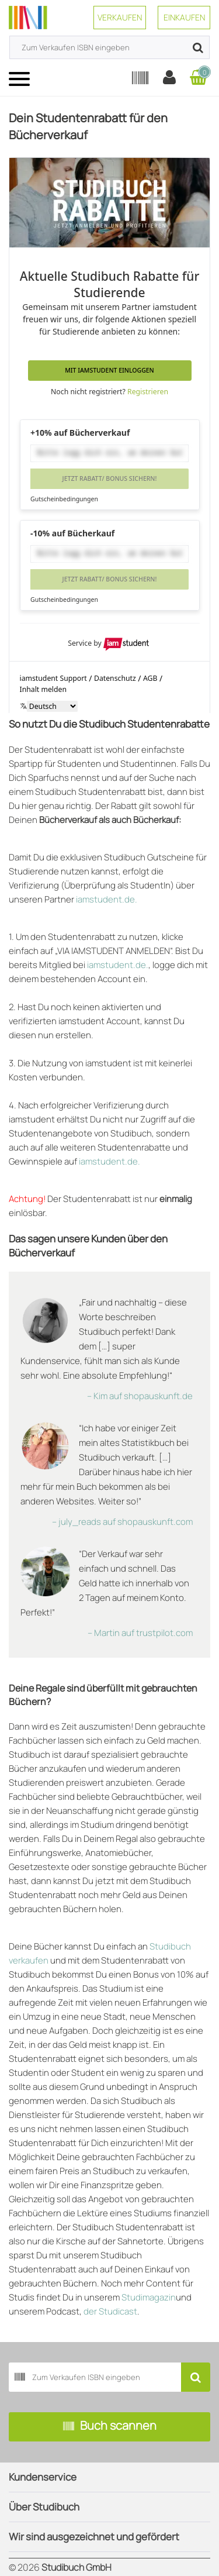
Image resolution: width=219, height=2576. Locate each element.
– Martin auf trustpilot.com (140, 1633)
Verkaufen (120, 17)
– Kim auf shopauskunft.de (140, 1396)
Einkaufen (184, 17)
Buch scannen (110, 2426)
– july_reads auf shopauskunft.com (122, 1522)
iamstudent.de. (106, 899)
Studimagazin (148, 2297)
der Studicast (110, 2311)
